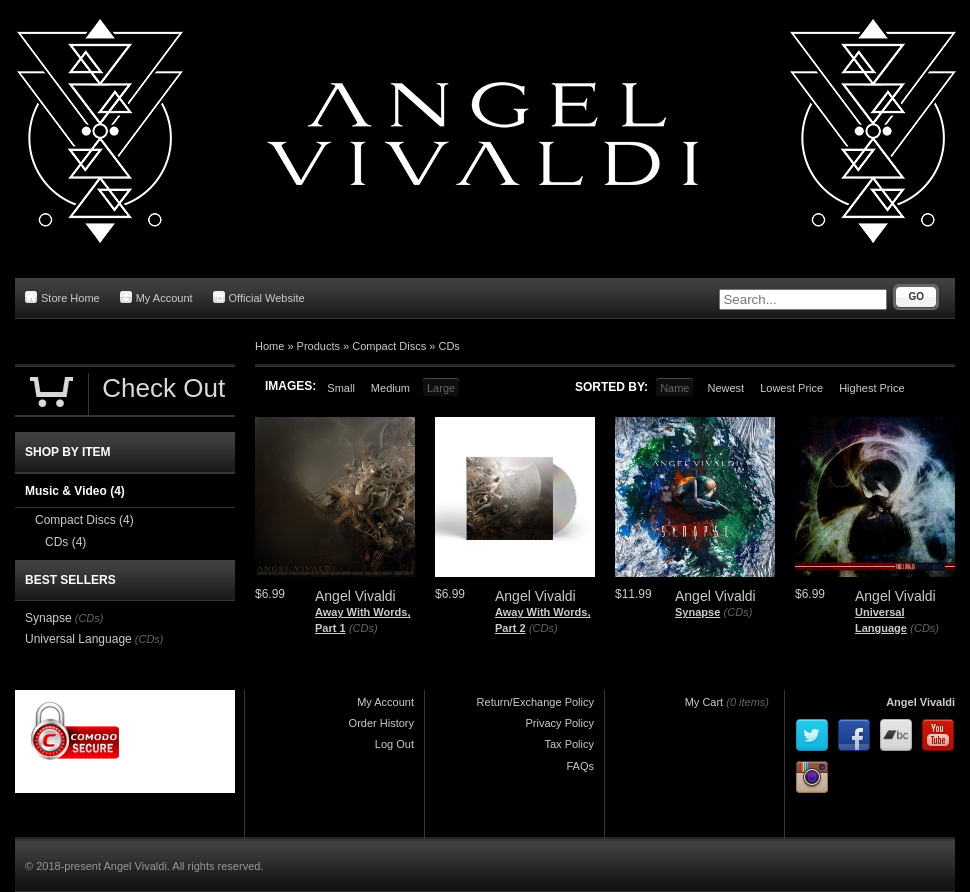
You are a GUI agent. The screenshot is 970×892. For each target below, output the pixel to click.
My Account (156, 297)
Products (318, 346)
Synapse (697, 612)
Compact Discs (389, 346)
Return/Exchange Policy (535, 702)
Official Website (259, 297)
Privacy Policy (560, 723)
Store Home (62, 297)
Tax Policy (569, 744)
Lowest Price (791, 388)
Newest (725, 388)
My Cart (704, 702)
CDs (448, 346)
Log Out (394, 744)
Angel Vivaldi (920, 702)
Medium (390, 388)
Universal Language (78, 639)
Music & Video (75, 491)
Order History (381, 723)
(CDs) (363, 628)
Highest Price (871, 388)
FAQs (580, 766)
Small (341, 388)
